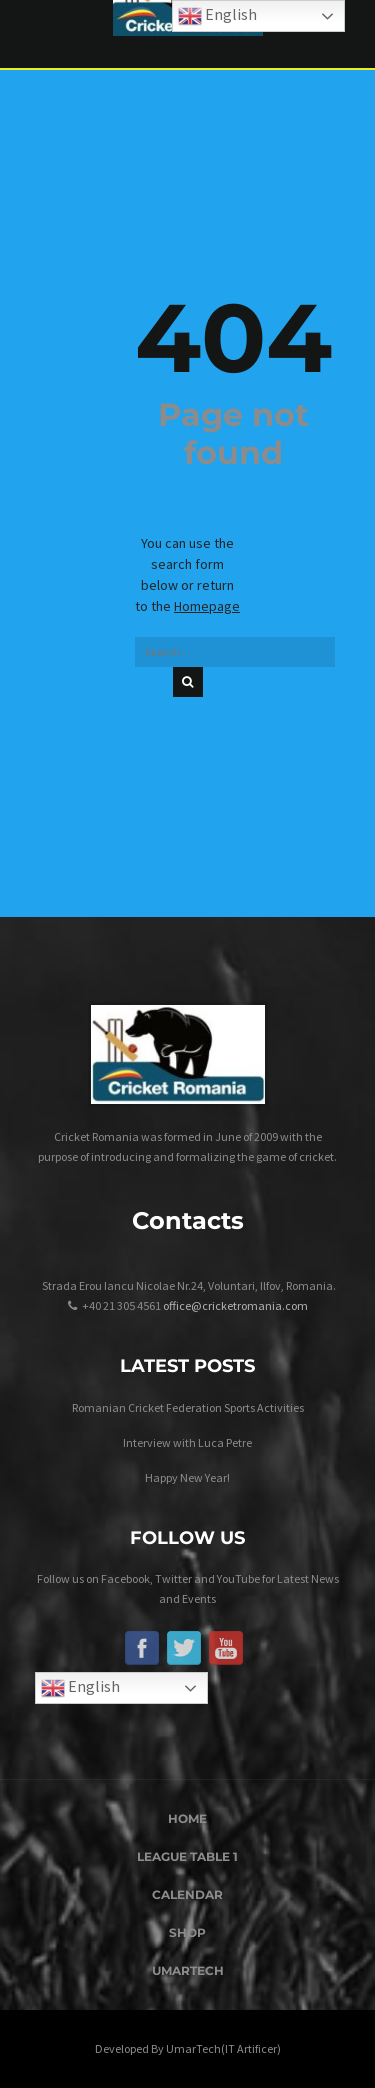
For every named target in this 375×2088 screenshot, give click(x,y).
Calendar (187, 1894)
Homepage (207, 606)
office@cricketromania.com (235, 1305)
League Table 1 (187, 1856)
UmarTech (188, 1970)
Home (187, 1818)
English (80, 1688)
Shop (187, 1932)
